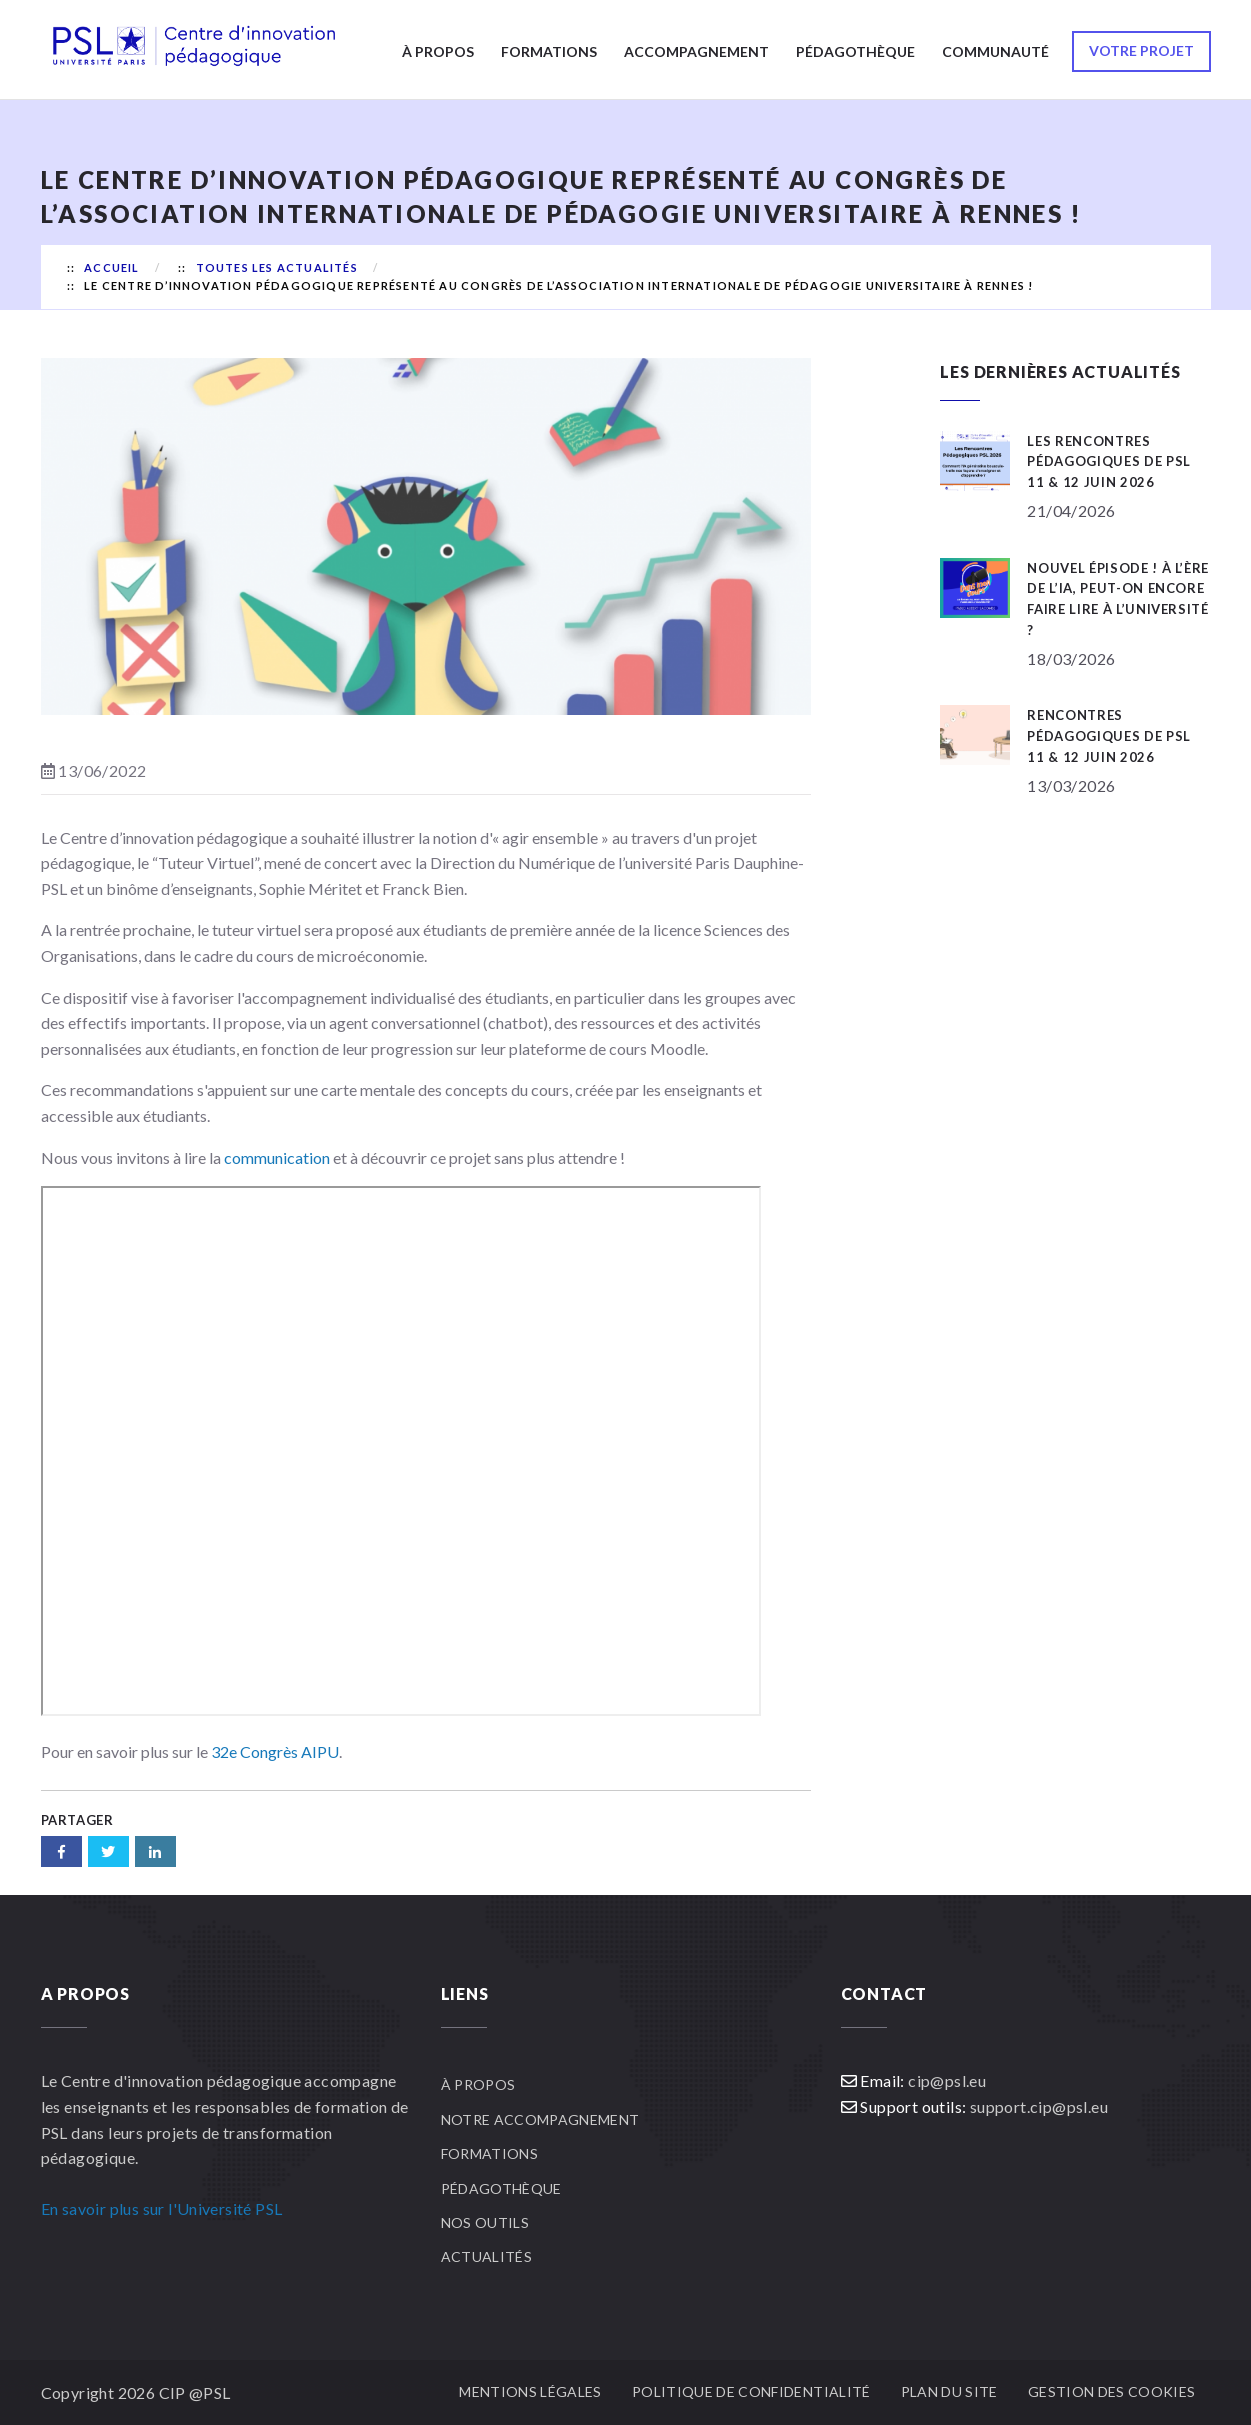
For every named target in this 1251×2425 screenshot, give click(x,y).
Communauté (995, 51)
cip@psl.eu (947, 2080)
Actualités (487, 2256)
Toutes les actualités (277, 267)
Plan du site (949, 2391)
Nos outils (485, 2222)
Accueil (111, 267)
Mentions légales (530, 2391)
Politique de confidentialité (751, 2391)
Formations (549, 51)
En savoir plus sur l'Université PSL (162, 2208)
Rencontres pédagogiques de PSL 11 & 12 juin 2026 (1108, 736)
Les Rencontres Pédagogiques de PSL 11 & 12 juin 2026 (1108, 462)
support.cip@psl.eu (1039, 2106)
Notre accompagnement (540, 2119)
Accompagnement (696, 51)
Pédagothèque (855, 51)
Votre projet (1141, 50)
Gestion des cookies (1112, 2391)
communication (277, 1157)
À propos (438, 51)
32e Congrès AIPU (275, 1751)
